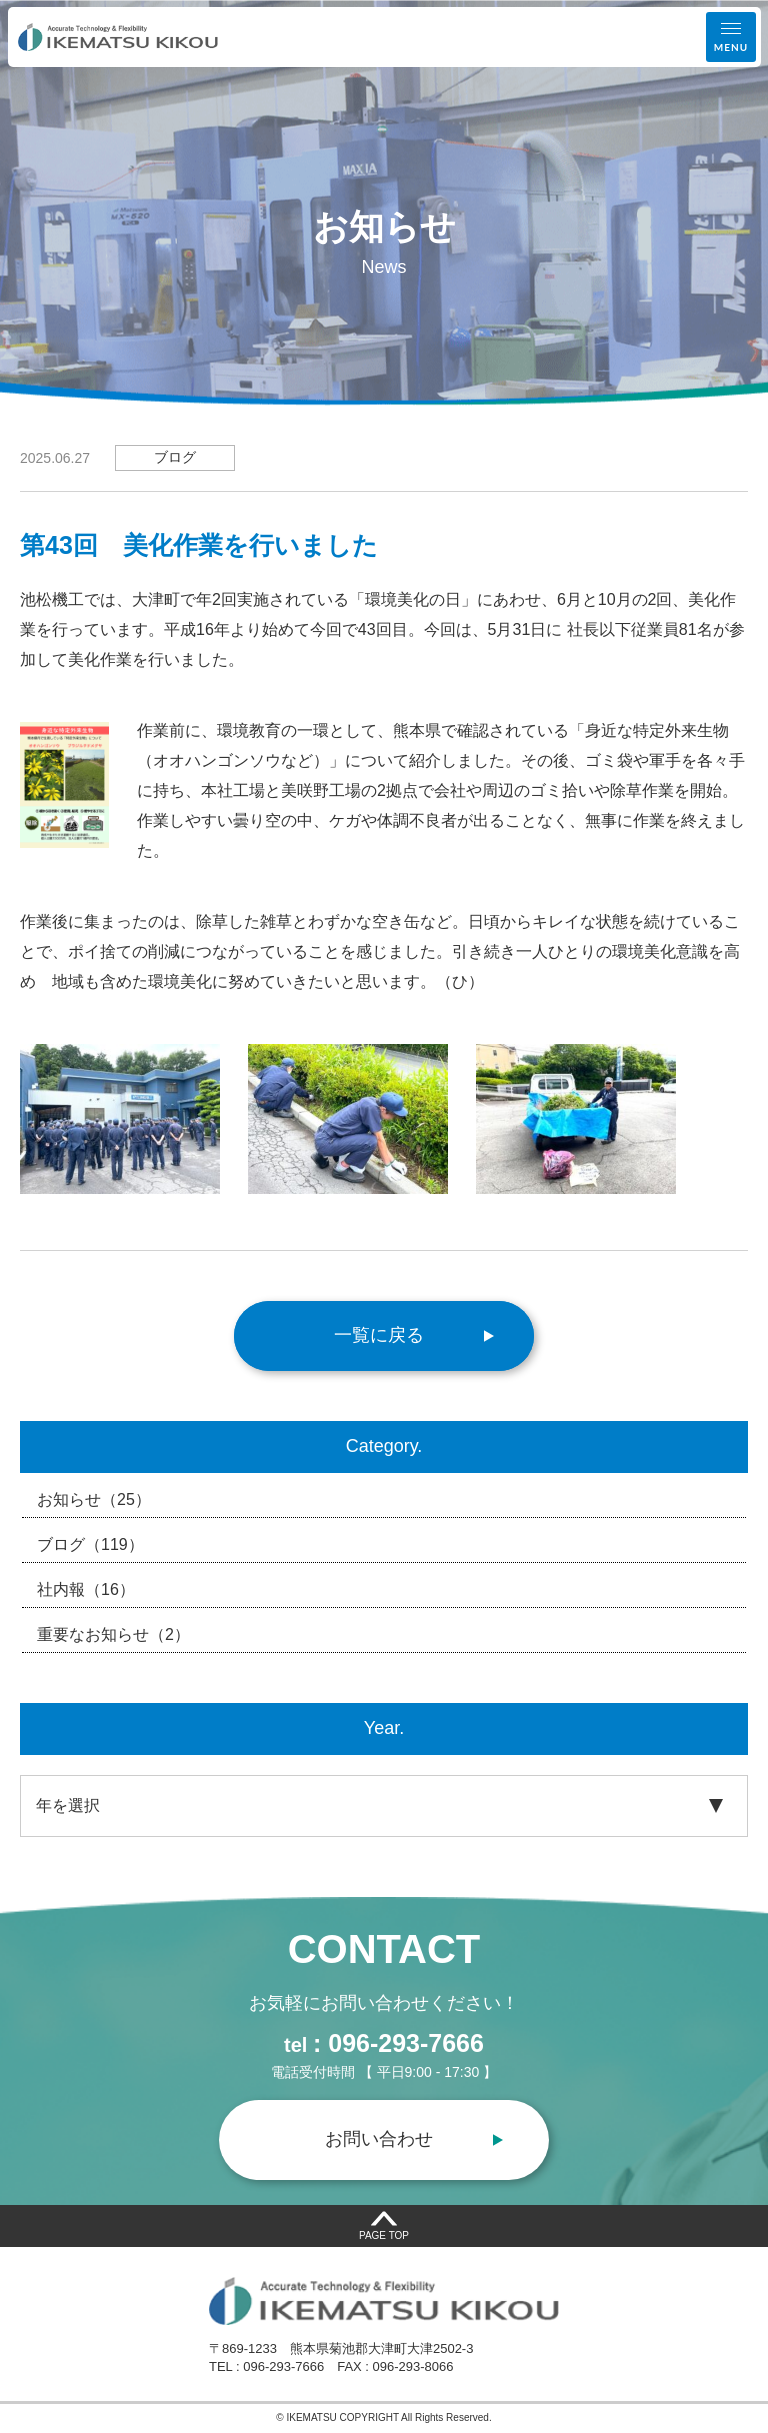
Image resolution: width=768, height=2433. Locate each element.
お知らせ (94, 1500)
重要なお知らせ (113, 1635)
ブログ (90, 1545)
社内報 (86, 1590)
